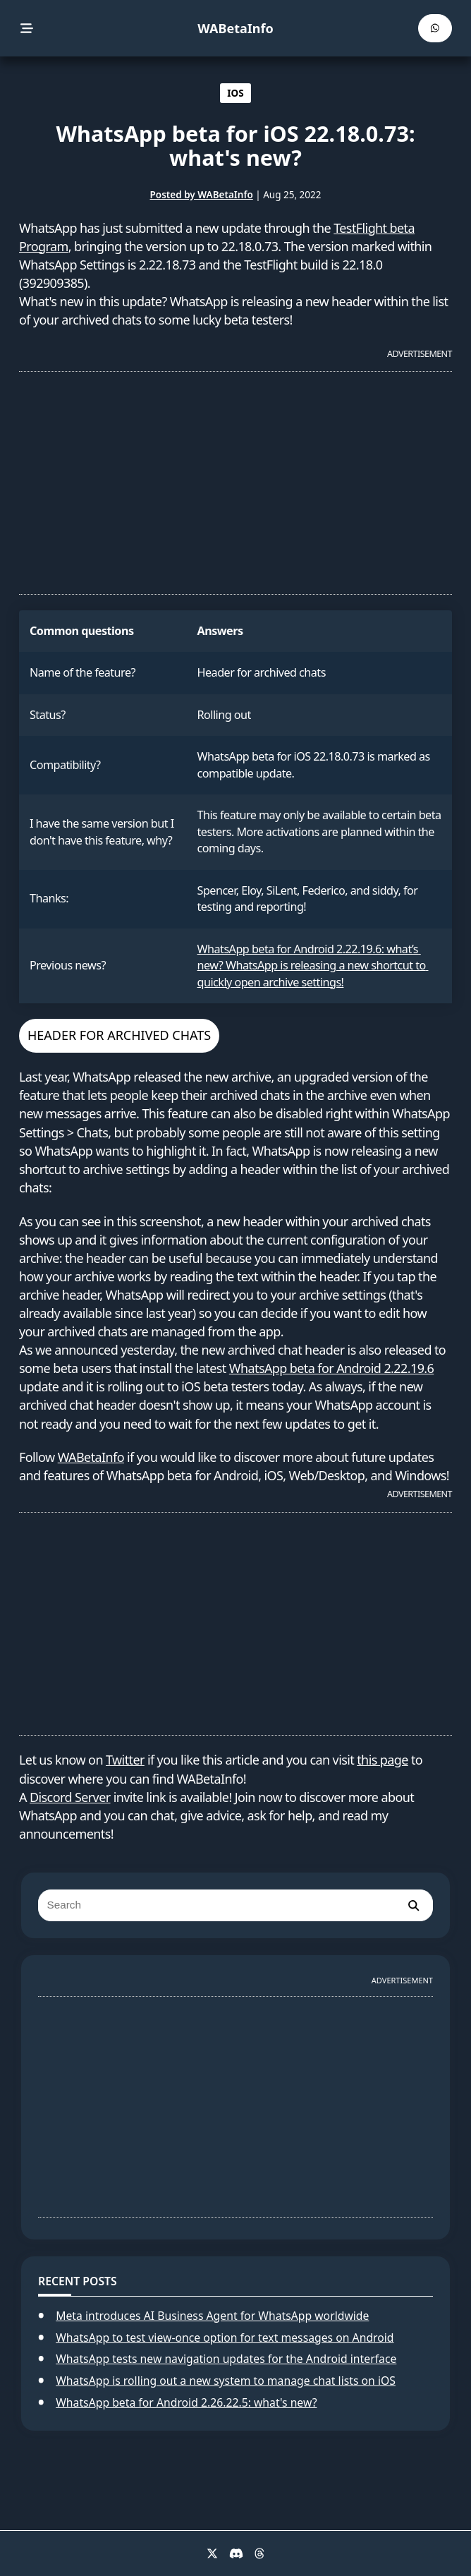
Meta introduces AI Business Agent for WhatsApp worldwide (212, 2315)
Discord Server (70, 1797)
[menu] (27, 28)
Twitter (125, 1759)
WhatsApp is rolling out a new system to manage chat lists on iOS (226, 2380)
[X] (212, 2553)
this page (382, 1759)
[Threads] (259, 2553)
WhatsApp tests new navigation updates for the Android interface (226, 2358)
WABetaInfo (235, 28)
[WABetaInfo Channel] (435, 28)
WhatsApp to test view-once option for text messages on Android (224, 2337)
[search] (413, 1905)
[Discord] (236, 2553)
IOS (235, 93)
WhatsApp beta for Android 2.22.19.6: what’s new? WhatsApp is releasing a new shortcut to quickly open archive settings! (313, 965)
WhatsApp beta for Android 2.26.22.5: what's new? (186, 2402)
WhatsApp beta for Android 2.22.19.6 (331, 1368)
